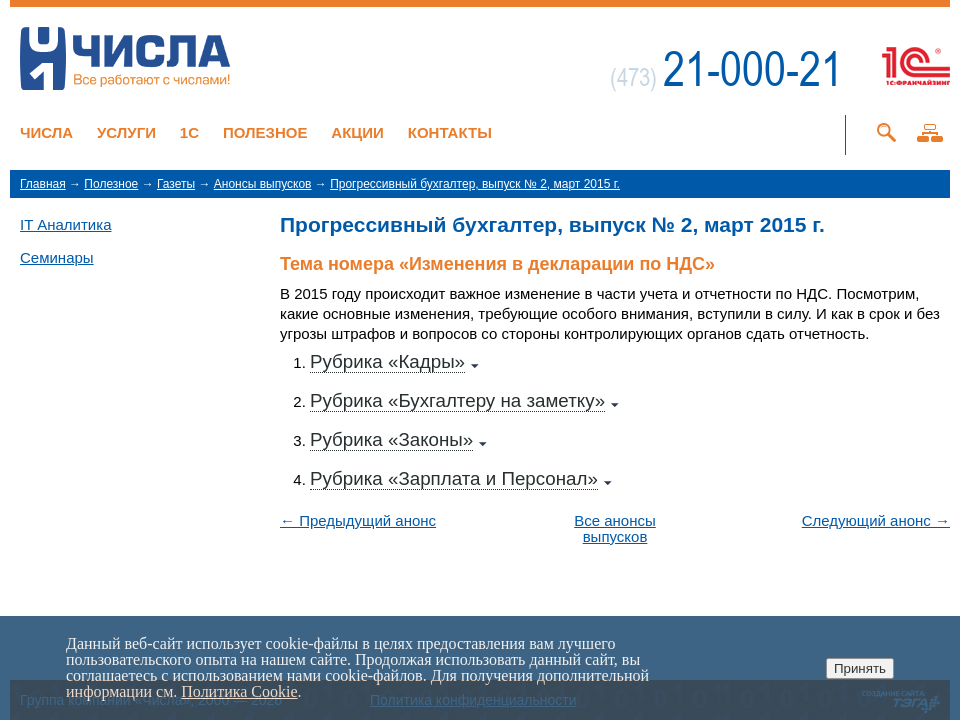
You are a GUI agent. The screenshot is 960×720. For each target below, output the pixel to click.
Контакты (450, 132)
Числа (46, 132)
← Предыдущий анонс (358, 521)
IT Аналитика (65, 224)
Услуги (126, 132)
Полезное (265, 132)
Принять (860, 668)
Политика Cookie (239, 691)
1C (189, 132)
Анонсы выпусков (263, 184)
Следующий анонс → (876, 521)
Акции (357, 132)
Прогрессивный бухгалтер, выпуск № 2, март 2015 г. (475, 184)
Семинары (57, 257)
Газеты (176, 184)
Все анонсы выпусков (615, 529)
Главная (43, 184)
